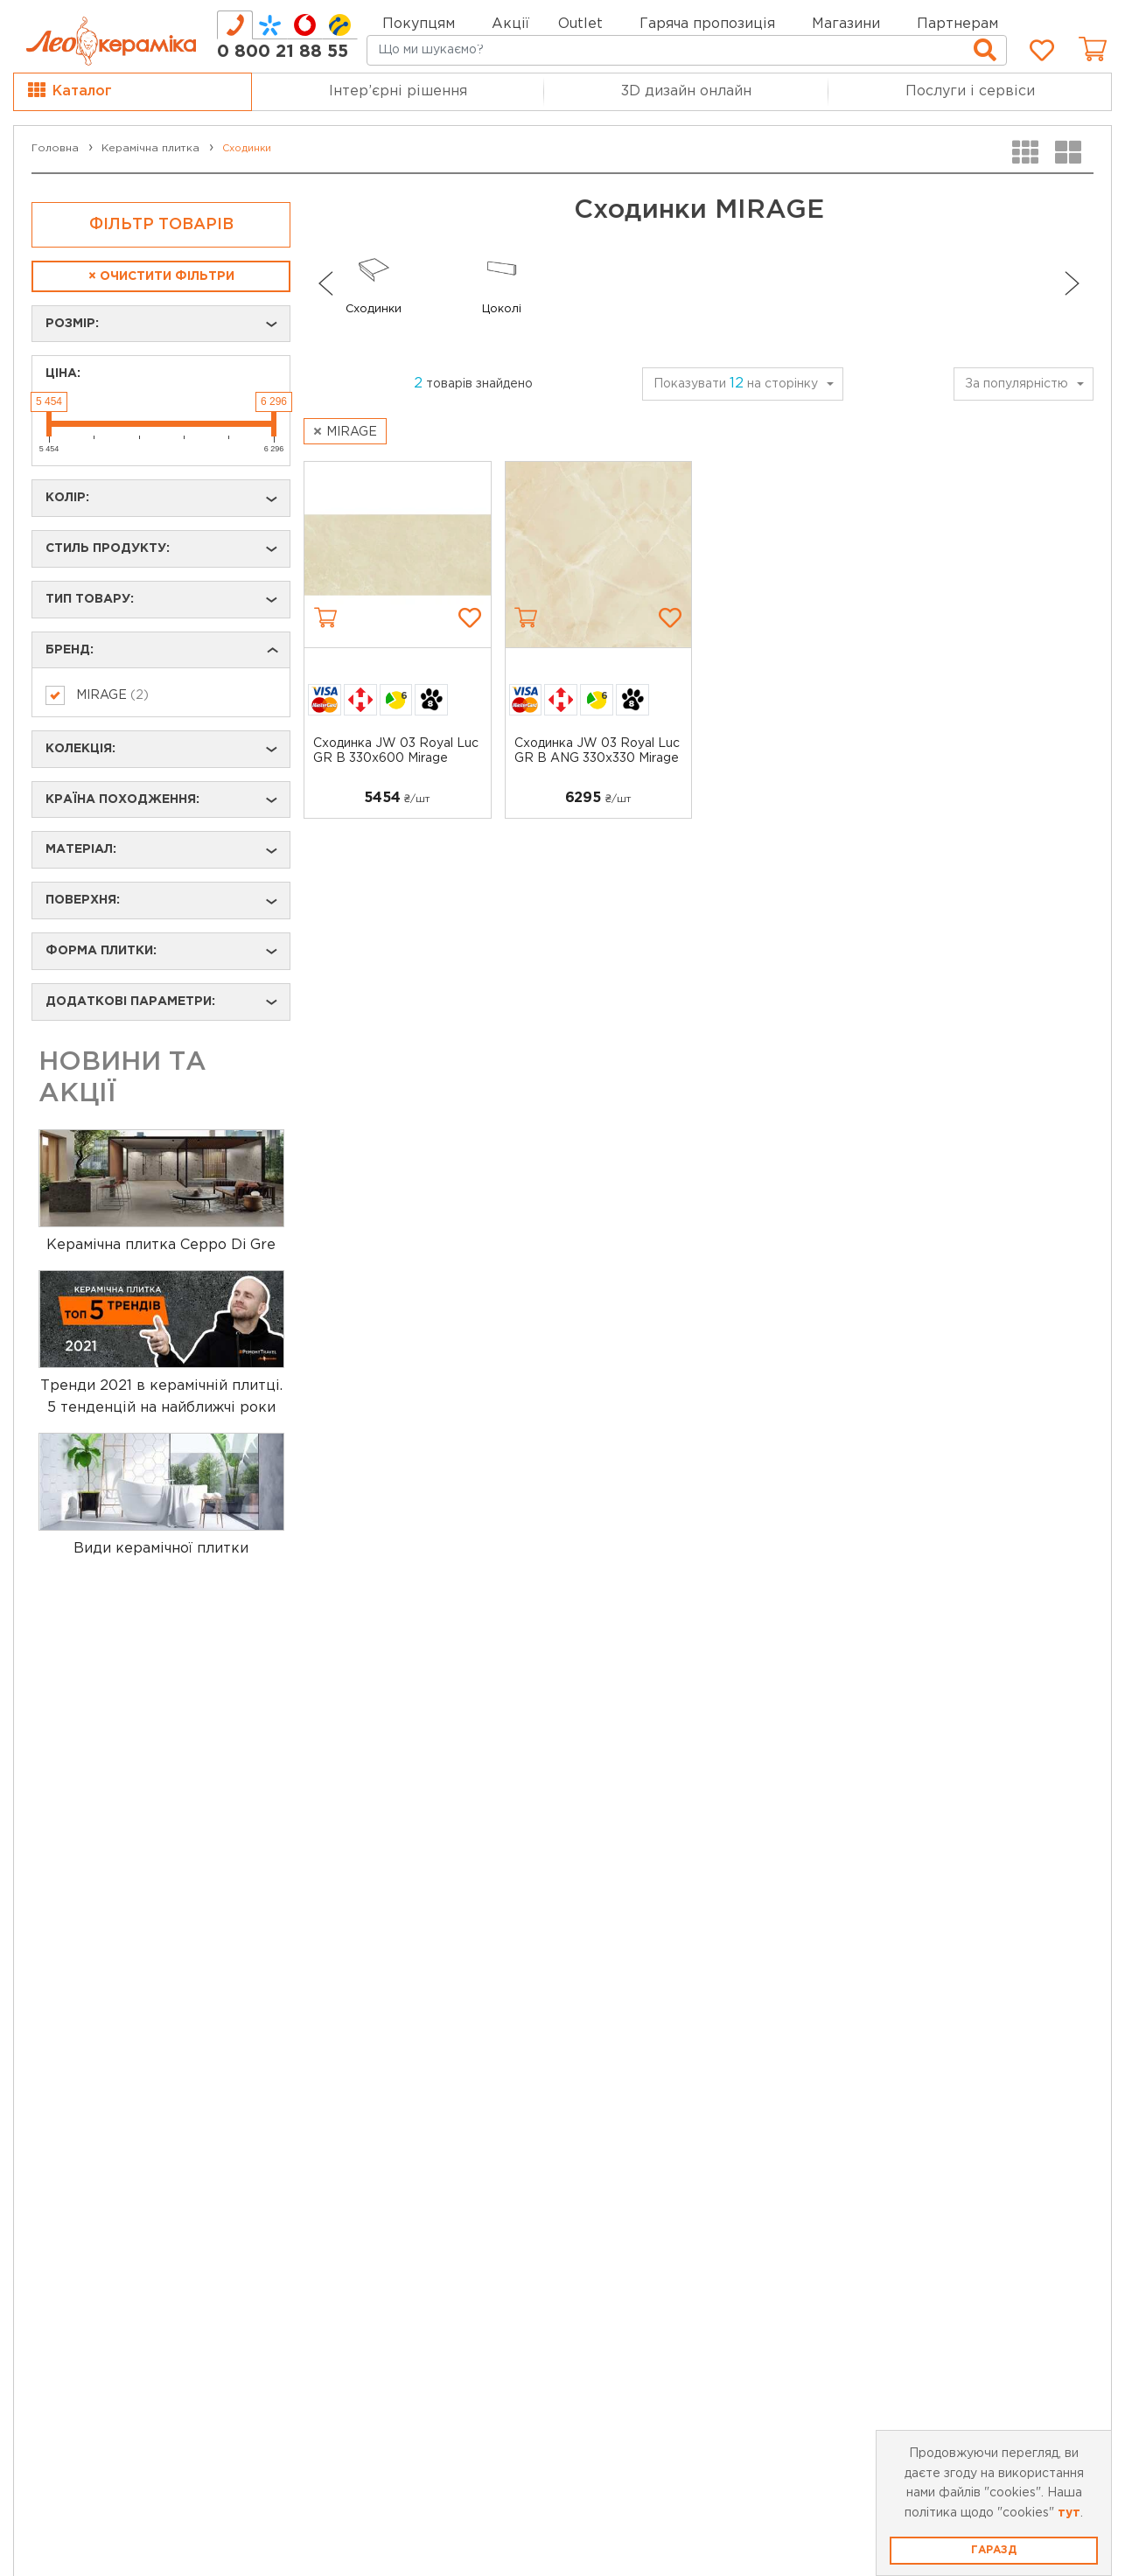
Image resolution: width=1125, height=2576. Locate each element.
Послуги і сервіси (970, 91)
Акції (510, 24)
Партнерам (957, 24)
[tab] (235, 24)
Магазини (846, 24)
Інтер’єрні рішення (398, 91)
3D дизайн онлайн (686, 91)
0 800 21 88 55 (282, 51)
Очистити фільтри (161, 276)
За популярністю (1016, 384)
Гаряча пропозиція (707, 24)
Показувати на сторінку (735, 383)
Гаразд (994, 2550)
